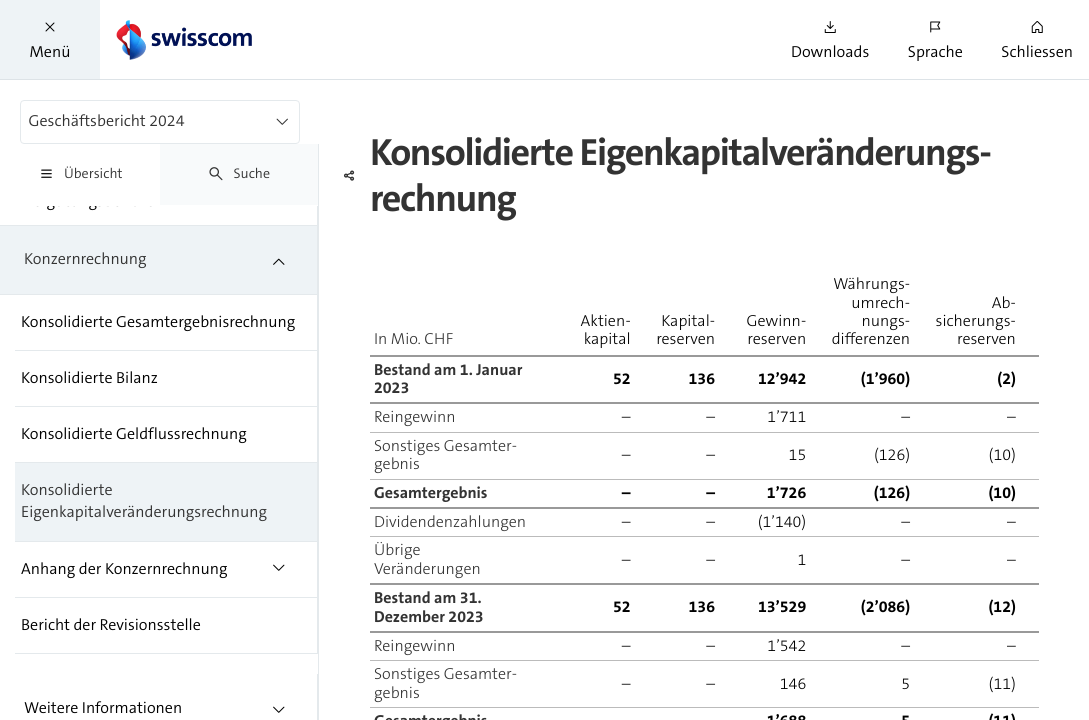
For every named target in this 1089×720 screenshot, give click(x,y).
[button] (50, 39)
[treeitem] (159, 260)
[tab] (80, 174)
